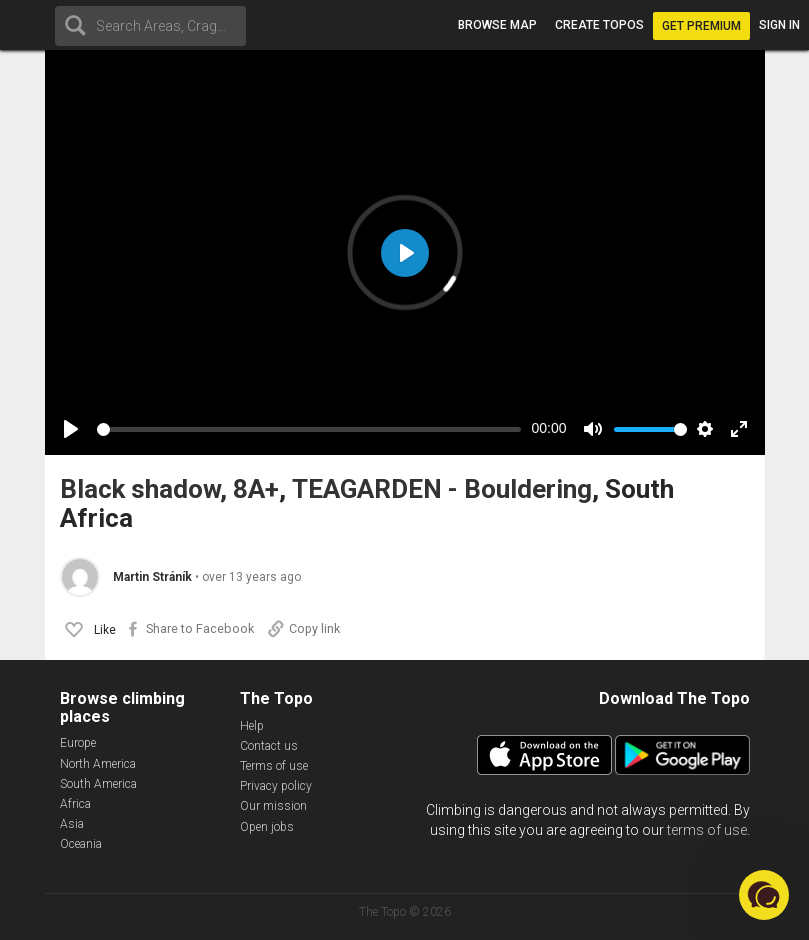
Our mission (273, 806)
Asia (72, 824)
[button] (764, 895)
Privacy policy (276, 786)
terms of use (707, 830)
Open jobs (267, 827)
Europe (78, 743)
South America (98, 784)
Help (252, 726)
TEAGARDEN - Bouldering (442, 489)
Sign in (779, 25)
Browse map (497, 25)
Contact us (269, 746)
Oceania (81, 844)
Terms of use (274, 766)
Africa (75, 804)
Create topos (599, 25)
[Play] (71, 429)
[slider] (309, 429)
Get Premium (701, 26)
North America (98, 764)
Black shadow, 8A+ (169, 489)
